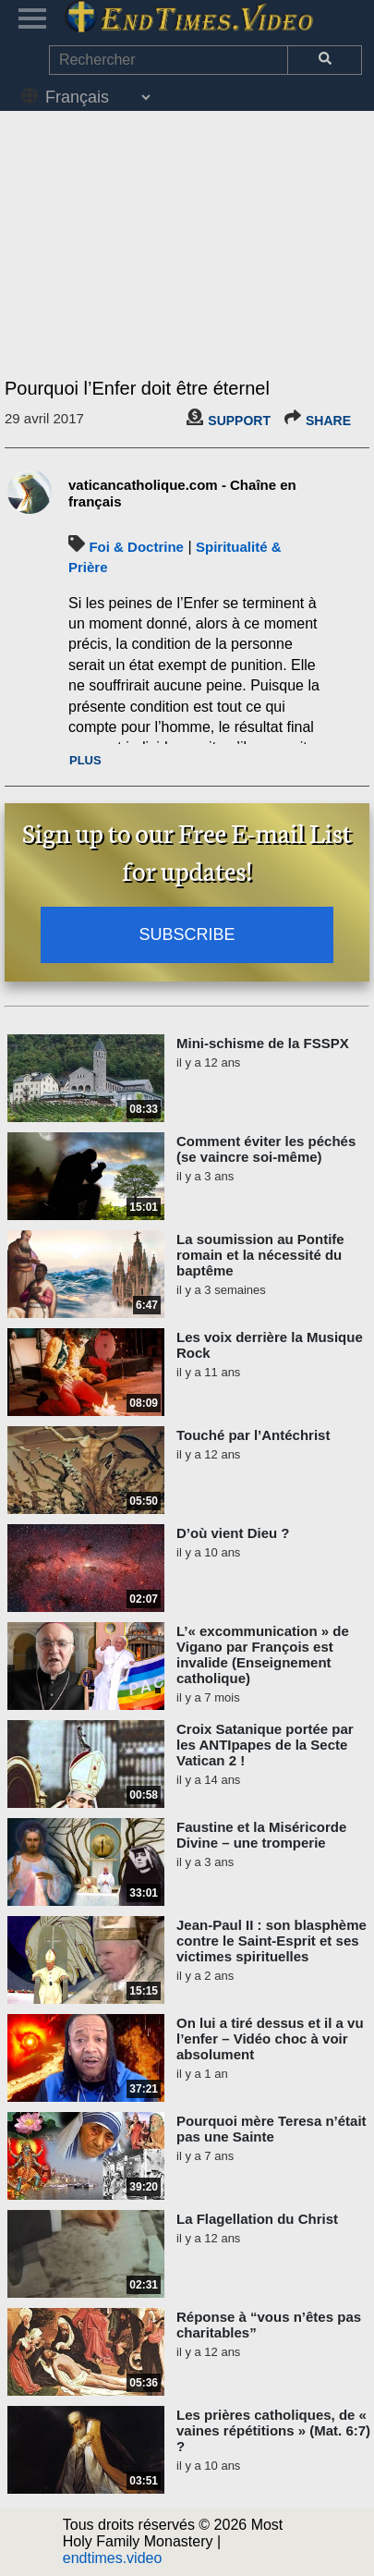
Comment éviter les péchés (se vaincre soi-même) (266, 1149)
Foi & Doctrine (136, 547)
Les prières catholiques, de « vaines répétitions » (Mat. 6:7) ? (273, 2430)
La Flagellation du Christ (257, 2219)
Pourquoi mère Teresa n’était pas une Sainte (271, 2128)
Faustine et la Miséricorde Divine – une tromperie (261, 1834)
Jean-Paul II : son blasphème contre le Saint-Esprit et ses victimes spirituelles (271, 1940)
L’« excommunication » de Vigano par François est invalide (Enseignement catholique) (262, 1654)
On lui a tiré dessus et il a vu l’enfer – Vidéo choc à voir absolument (270, 2038)
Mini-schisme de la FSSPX (262, 1043)
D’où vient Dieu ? (233, 1533)
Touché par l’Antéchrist (253, 1435)
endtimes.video (113, 2558)
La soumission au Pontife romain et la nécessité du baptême (260, 1254)
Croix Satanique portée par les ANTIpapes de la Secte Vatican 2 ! (265, 1744)
